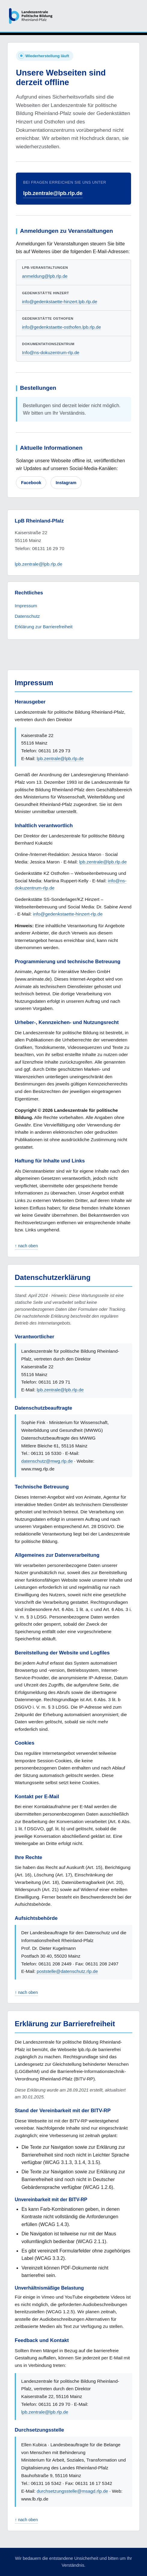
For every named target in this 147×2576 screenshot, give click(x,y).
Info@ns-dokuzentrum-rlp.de (50, 352)
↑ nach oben (26, 1245)
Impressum (26, 605)
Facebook (31, 482)
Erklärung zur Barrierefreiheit (43, 626)
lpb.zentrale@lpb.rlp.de (53, 193)
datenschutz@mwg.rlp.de (47, 1461)
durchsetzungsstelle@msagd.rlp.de (72, 2491)
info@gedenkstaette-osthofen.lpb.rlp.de (61, 327)
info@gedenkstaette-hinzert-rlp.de (68, 913)
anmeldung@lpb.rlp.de (44, 276)
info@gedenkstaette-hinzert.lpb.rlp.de (59, 301)
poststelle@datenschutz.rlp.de (67, 1971)
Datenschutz (27, 616)
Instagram (66, 482)
